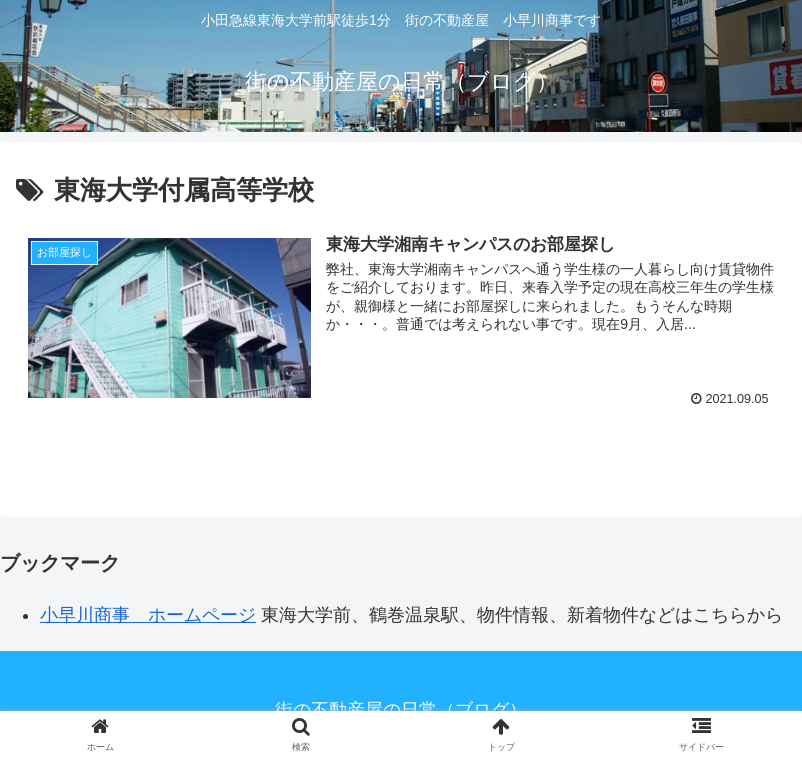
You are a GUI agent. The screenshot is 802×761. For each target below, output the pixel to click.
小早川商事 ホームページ (148, 615)
